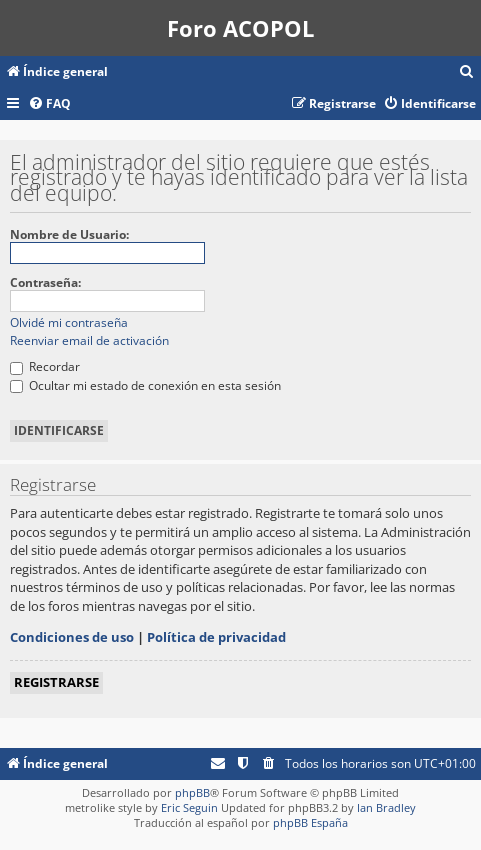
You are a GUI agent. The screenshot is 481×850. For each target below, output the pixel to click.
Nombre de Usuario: (69, 234)
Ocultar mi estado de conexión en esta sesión (145, 385)
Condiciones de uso (72, 637)
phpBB (192, 792)
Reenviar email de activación (89, 340)
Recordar (45, 366)
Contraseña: (45, 282)
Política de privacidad (216, 637)
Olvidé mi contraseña (69, 322)
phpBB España (310, 822)
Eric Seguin (189, 807)
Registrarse (56, 682)
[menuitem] (467, 72)
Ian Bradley (386, 807)
